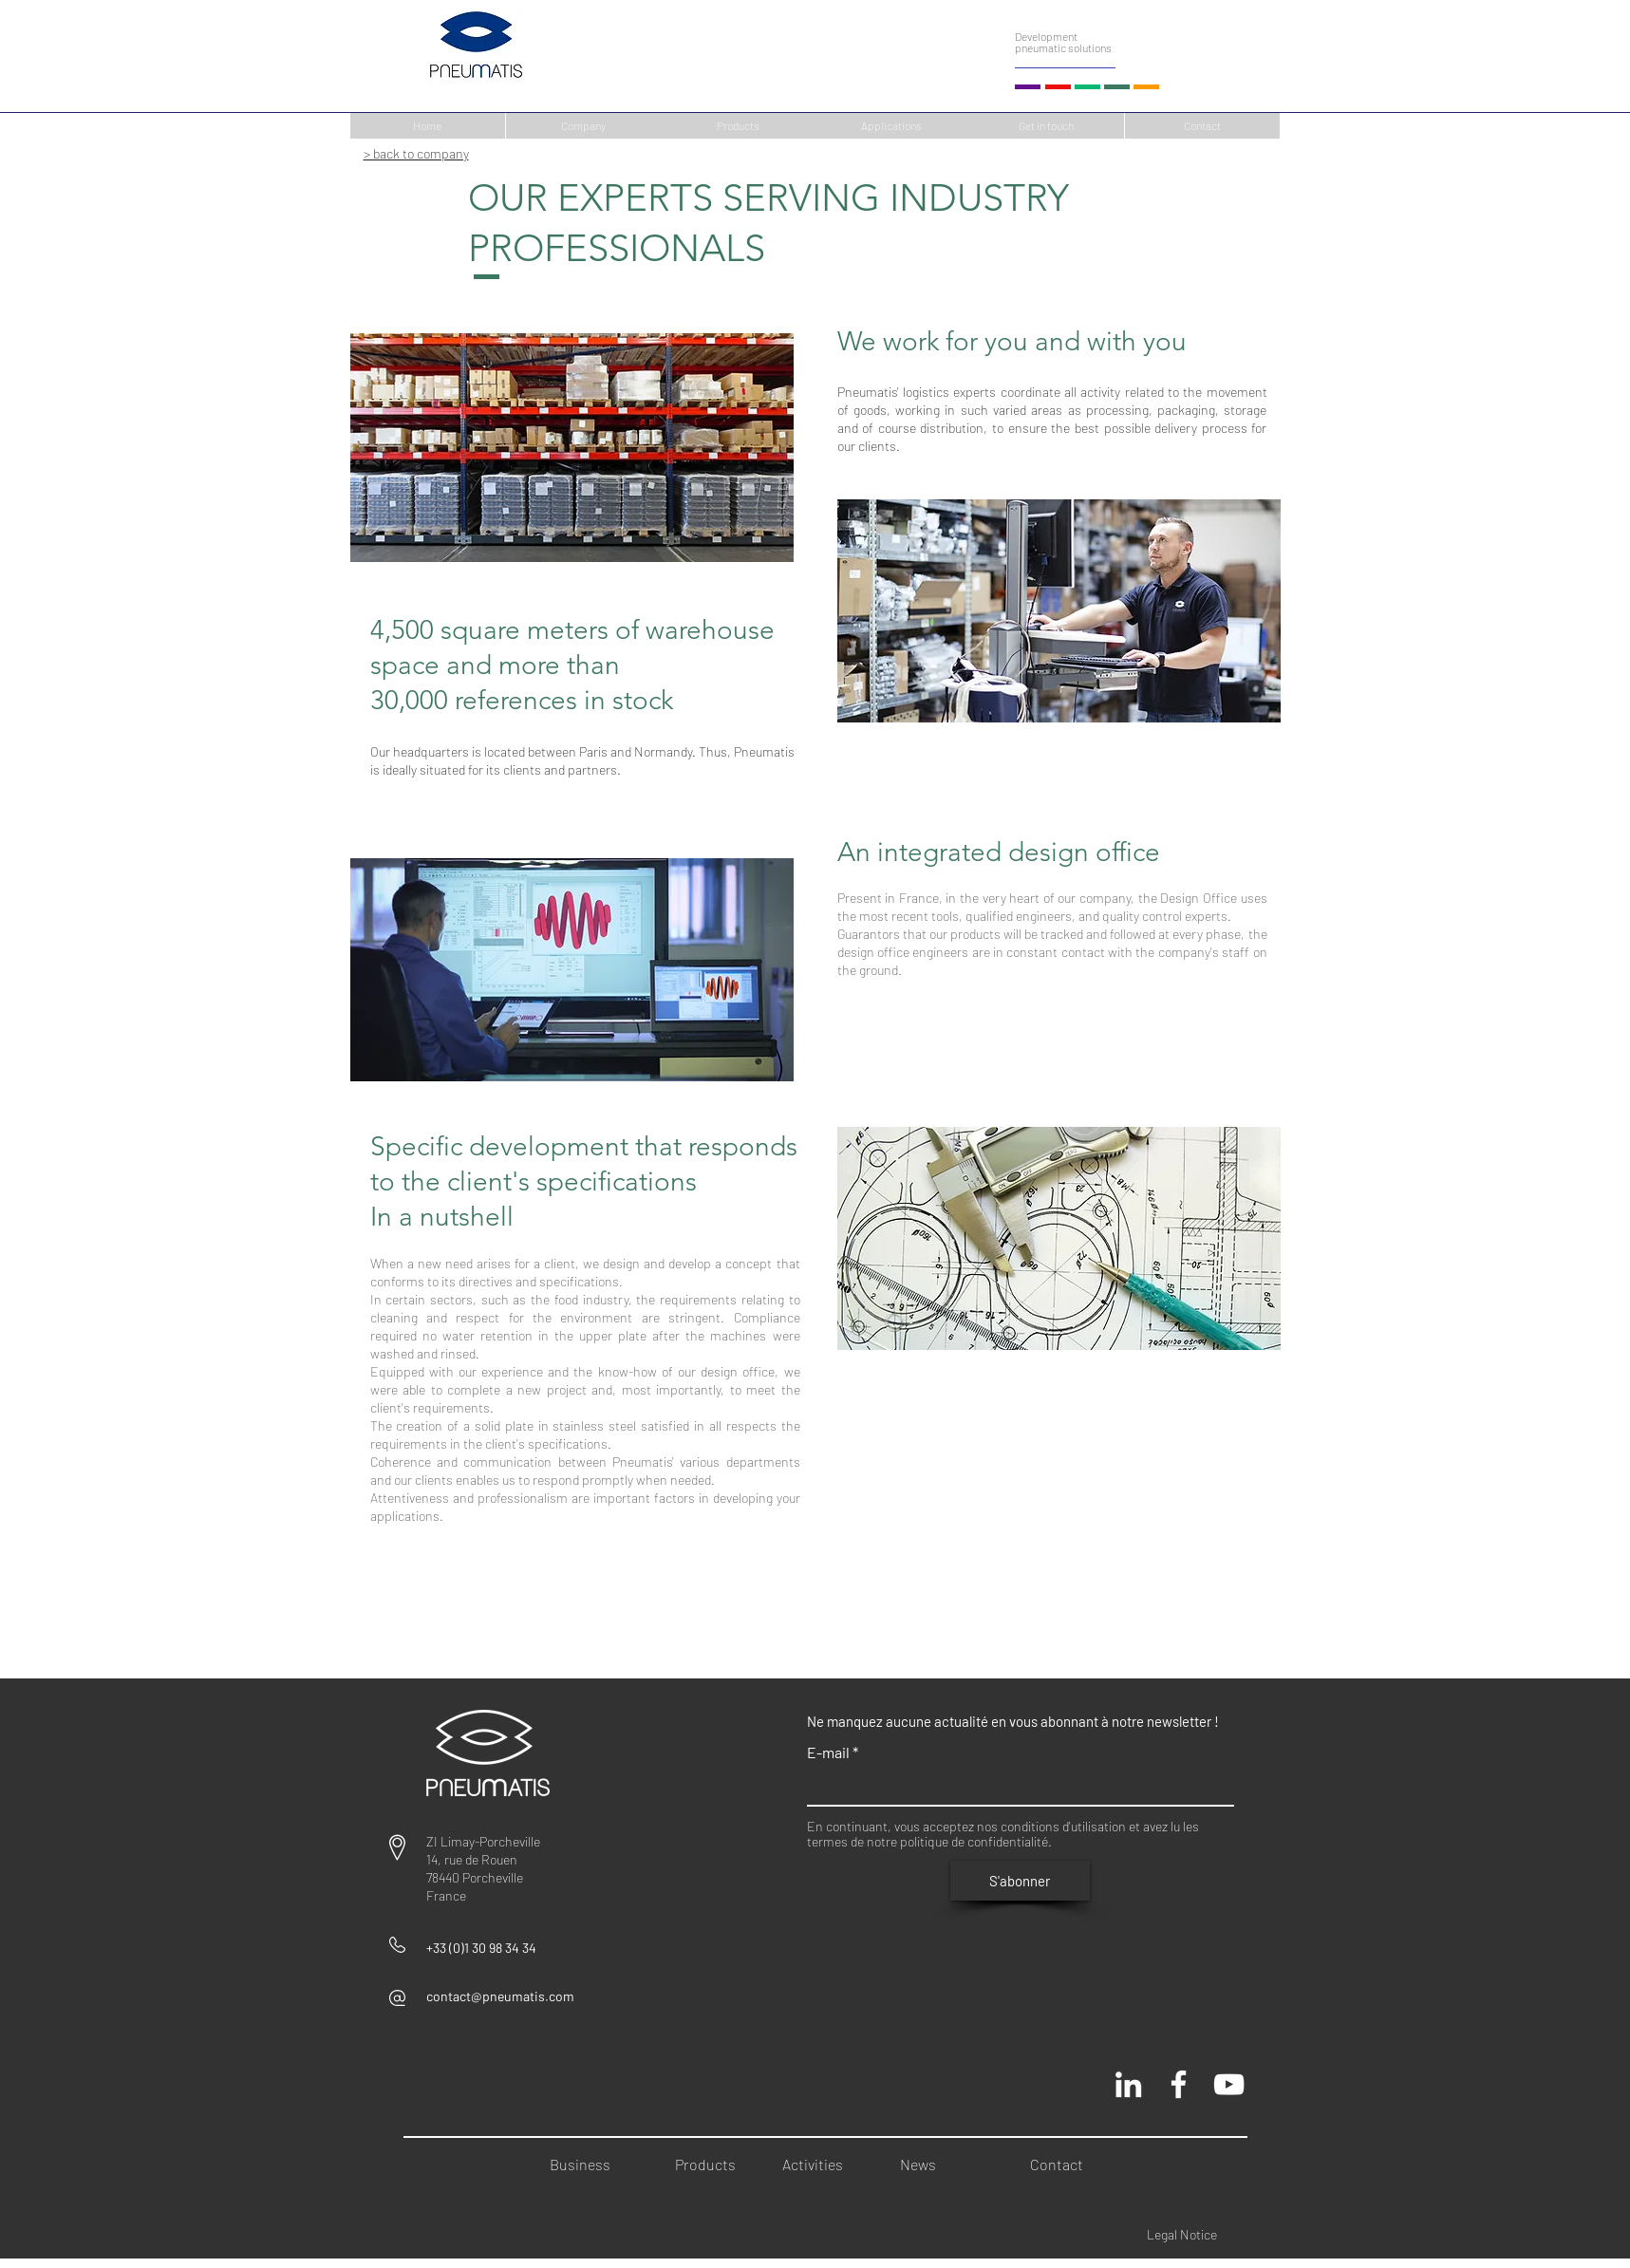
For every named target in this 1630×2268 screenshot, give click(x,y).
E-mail (828, 1752)
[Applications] (892, 126)
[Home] (427, 126)
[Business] (589, 2165)
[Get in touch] (1046, 126)
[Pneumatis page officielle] (1178, 2084)
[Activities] (816, 2165)
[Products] (738, 126)
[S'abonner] (1020, 1881)
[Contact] (1202, 126)
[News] (940, 2165)
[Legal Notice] (1197, 2234)
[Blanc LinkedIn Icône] (1128, 2084)
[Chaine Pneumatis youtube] (1228, 2084)
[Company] (583, 126)
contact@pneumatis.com (500, 1996)
